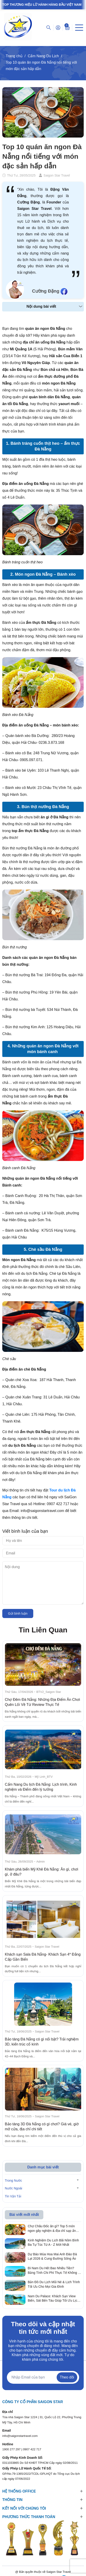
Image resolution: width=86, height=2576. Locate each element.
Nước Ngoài (13, 2188)
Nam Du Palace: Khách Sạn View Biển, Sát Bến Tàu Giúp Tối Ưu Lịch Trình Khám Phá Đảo (53, 2298)
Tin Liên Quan (43, 1630)
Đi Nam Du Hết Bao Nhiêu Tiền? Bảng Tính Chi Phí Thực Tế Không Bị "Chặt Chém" (54, 2270)
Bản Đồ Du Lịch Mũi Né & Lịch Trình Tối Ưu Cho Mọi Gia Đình (54, 2284)
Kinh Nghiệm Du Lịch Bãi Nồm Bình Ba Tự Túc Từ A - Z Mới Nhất (53, 2242)
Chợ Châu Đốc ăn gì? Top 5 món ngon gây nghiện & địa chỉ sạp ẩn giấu (52, 2228)
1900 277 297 (11, 2449)
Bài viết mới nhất (24, 2215)
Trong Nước (13, 2180)
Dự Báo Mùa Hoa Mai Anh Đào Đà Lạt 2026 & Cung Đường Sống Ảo (52, 2256)
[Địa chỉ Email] (43, 2377)
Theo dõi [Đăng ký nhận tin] (67, 2377)
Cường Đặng (45, 291)
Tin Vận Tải (13, 2196)
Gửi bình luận (18, 1613)
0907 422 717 (32, 2449)
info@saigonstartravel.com (20, 2436)
